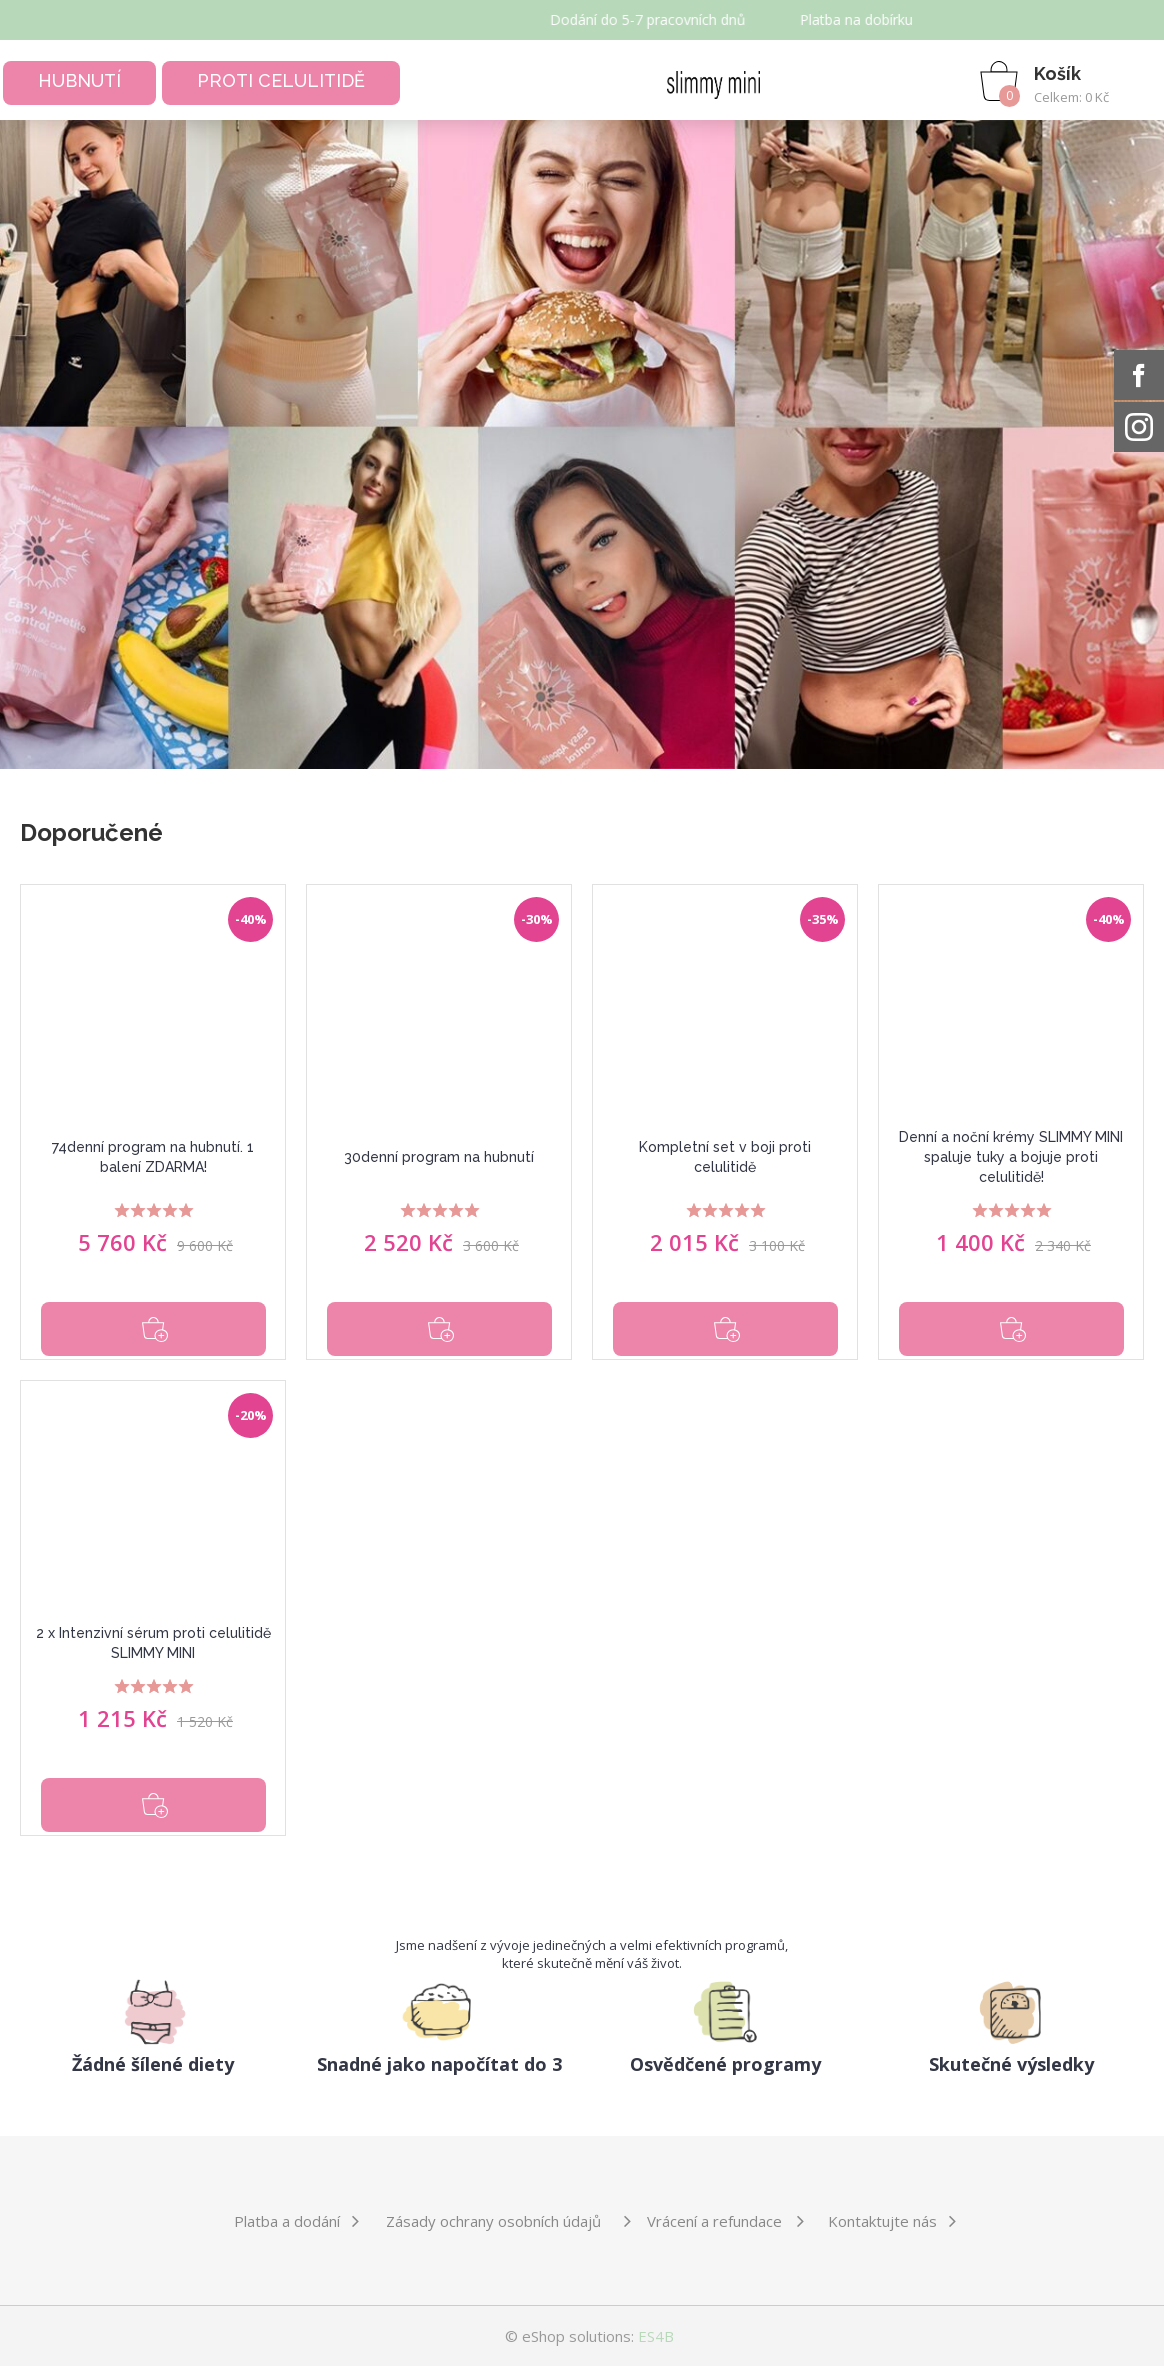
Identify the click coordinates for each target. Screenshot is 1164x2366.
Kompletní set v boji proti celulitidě (725, 1157)
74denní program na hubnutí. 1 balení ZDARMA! (153, 1157)
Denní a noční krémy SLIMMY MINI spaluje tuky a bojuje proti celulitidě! (1011, 1157)
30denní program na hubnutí (439, 1157)
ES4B (656, 2336)
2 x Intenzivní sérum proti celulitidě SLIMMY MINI (153, 1643)
